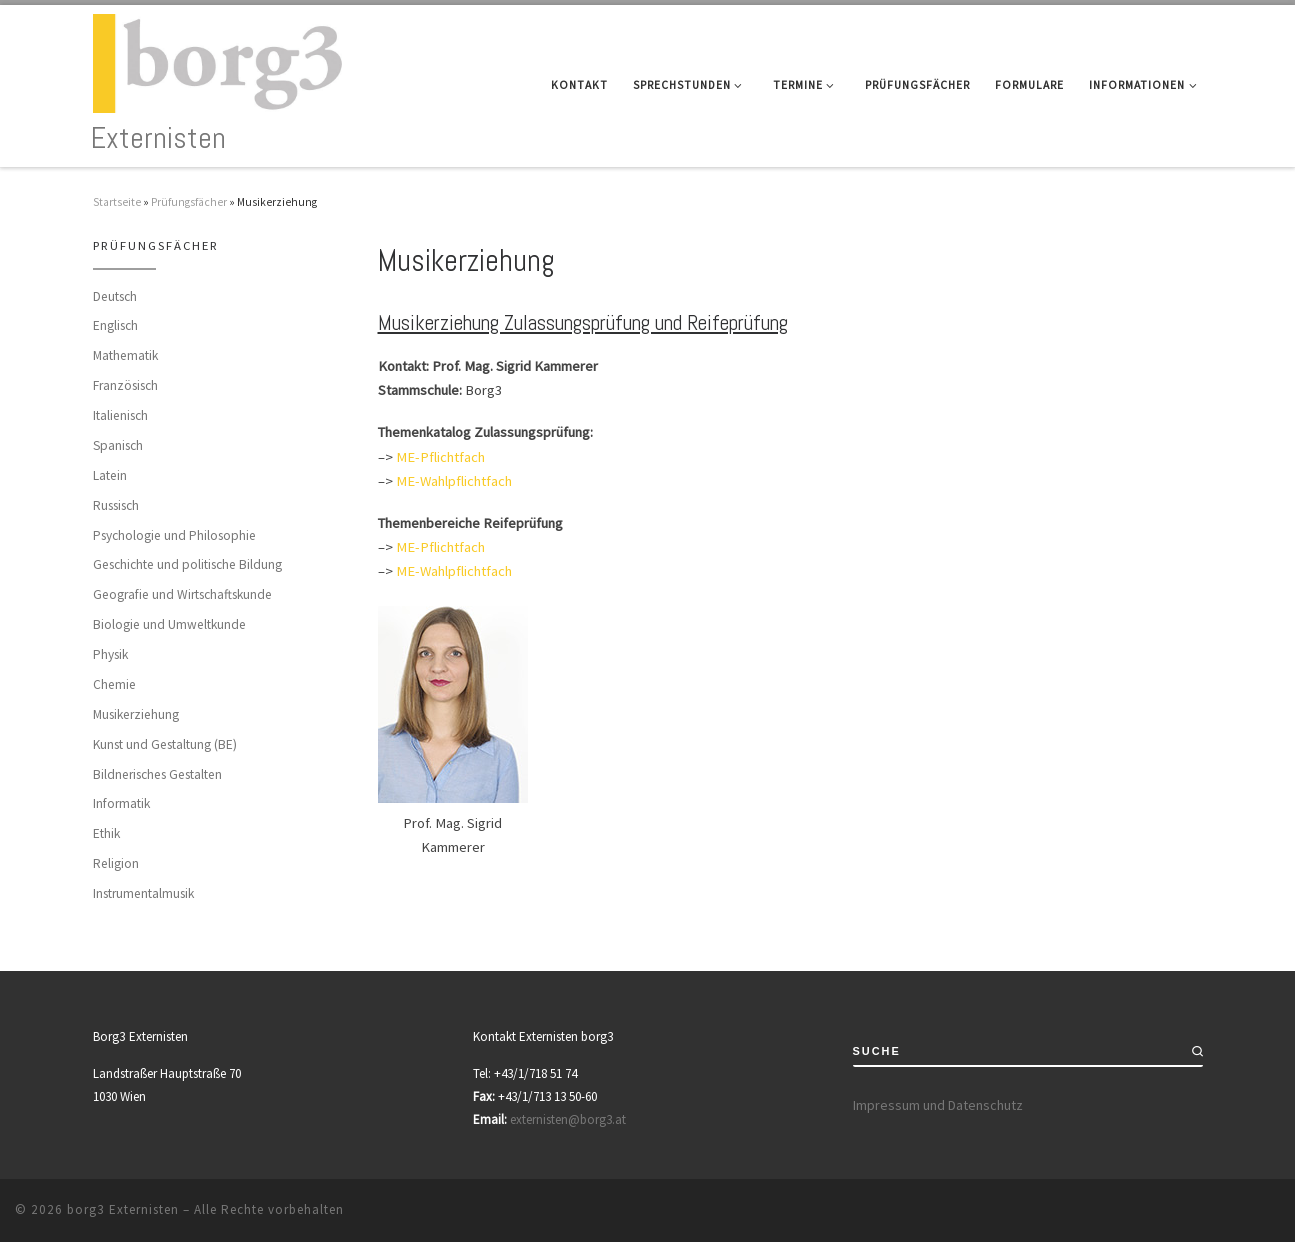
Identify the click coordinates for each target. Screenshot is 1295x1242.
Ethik (106, 833)
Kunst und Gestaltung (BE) (165, 744)
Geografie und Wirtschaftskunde (182, 594)
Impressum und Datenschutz (938, 1105)
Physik (110, 654)
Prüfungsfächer (189, 202)
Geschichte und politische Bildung (187, 564)
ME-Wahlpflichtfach (454, 481)
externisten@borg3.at (568, 1119)
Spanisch (118, 445)
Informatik (121, 803)
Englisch (115, 325)
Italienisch (120, 415)
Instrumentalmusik (143, 893)
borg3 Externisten (123, 1209)
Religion (116, 863)
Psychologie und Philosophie (174, 535)
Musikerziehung (136, 714)
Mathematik (125, 355)
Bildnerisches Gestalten (157, 774)
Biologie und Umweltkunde (169, 624)
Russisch (116, 505)
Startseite (117, 202)
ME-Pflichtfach (440, 457)
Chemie (114, 684)
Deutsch (115, 296)
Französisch (125, 385)
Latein (110, 475)
